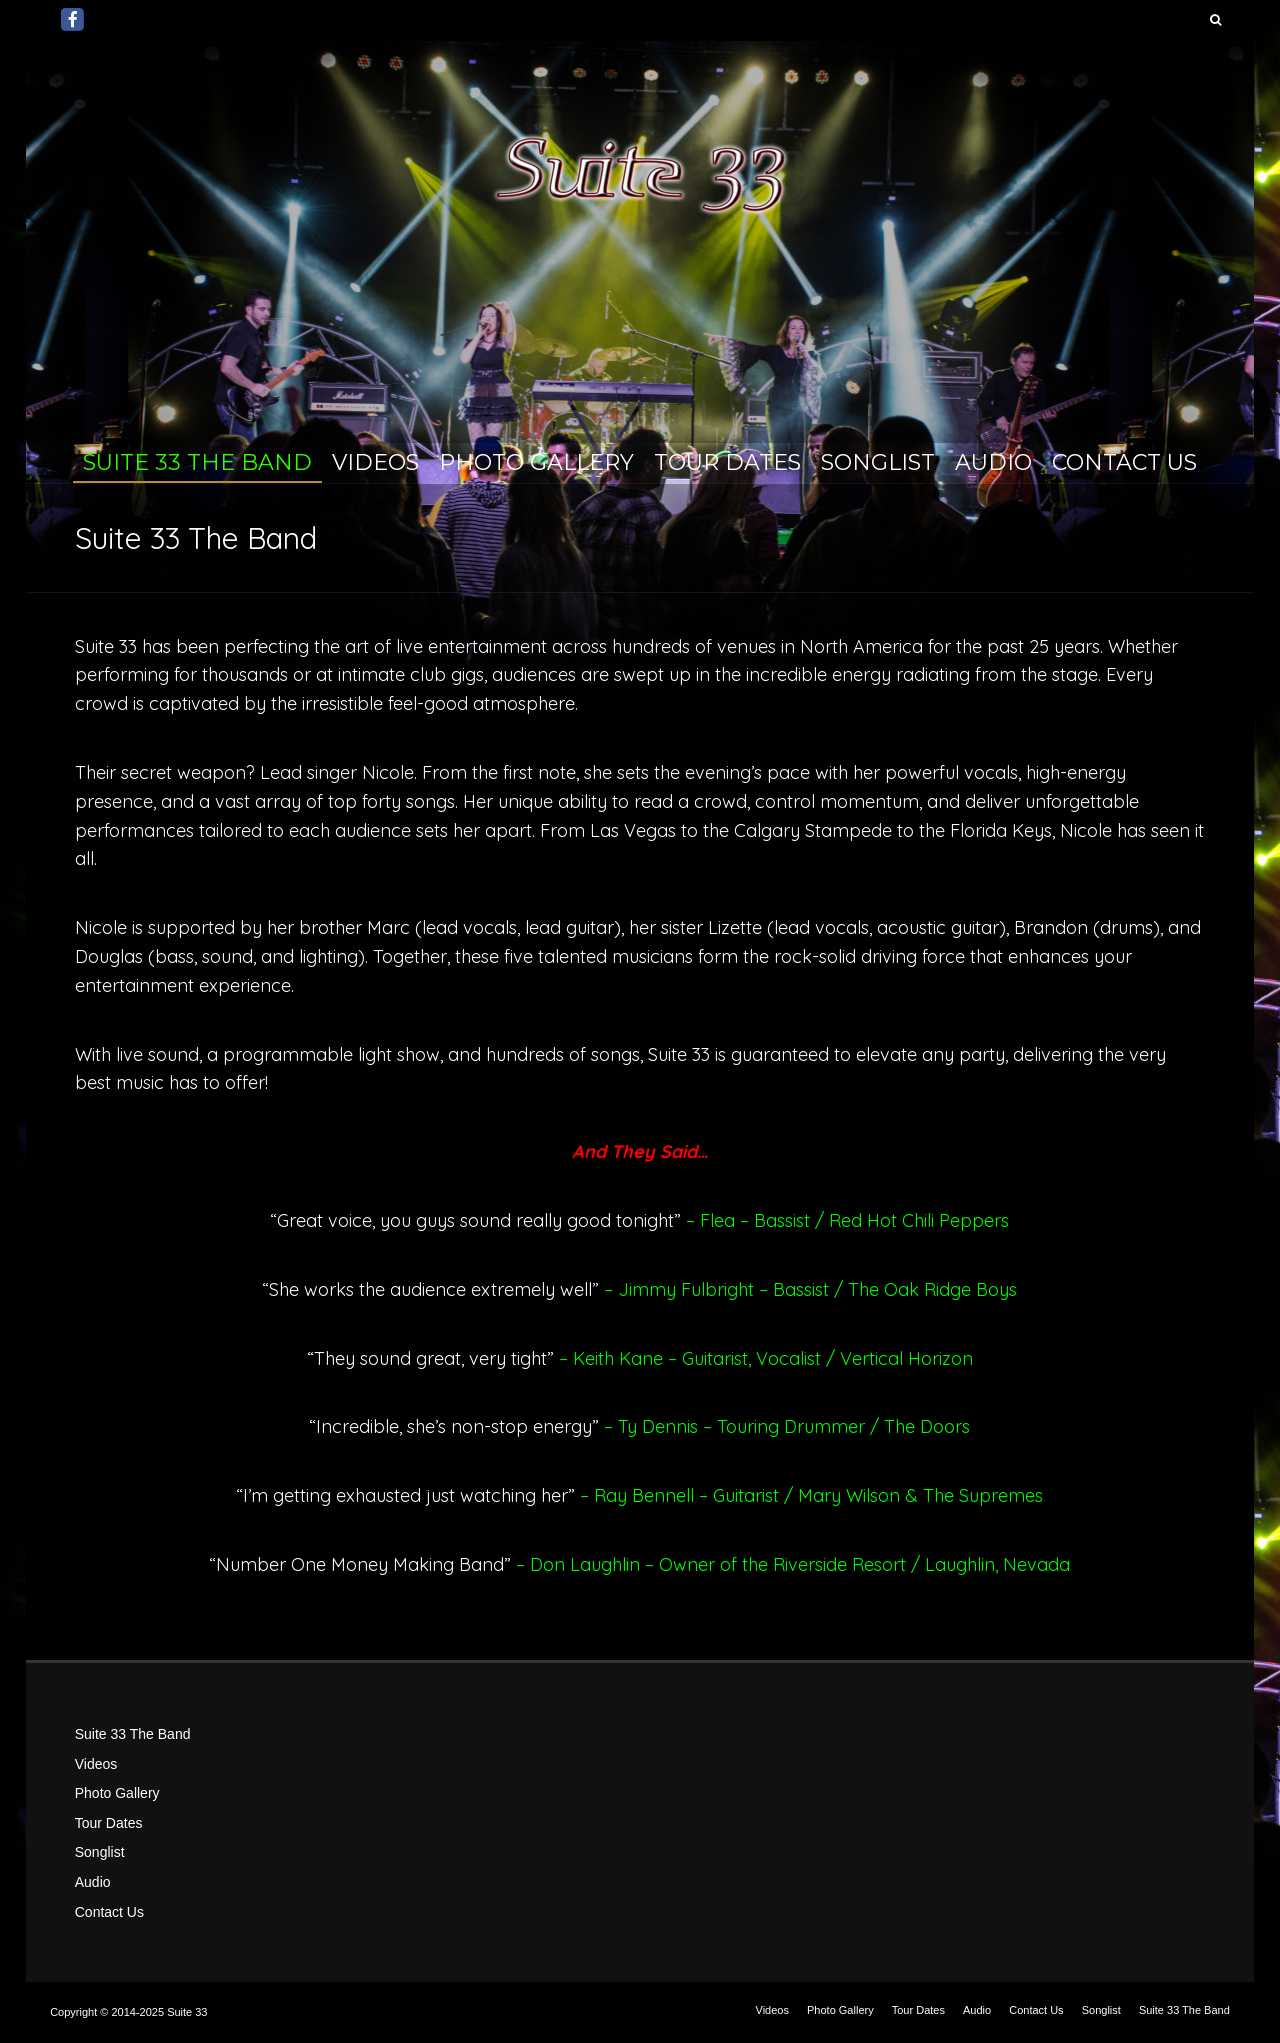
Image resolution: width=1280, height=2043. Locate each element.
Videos (375, 462)
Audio (993, 462)
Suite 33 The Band (197, 462)
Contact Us (1124, 462)
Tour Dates (727, 462)
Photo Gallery (536, 462)
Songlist (878, 462)
